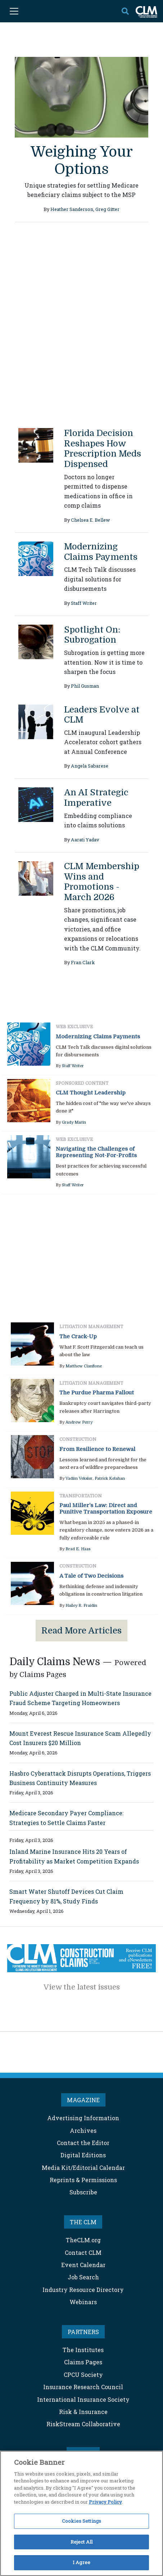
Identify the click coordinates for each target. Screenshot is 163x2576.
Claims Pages (83, 2362)
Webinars (83, 2302)
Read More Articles (81, 1631)
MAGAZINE (83, 2100)
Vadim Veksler (78, 1478)
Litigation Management (91, 1326)
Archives (83, 2130)
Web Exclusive (74, 1026)
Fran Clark (83, 962)
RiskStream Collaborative (83, 2424)
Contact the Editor (83, 2142)
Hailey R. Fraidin (81, 1605)
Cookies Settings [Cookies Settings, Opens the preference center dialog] (81, 2521)
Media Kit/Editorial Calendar (83, 2167)
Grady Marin (74, 1122)
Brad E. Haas (77, 1549)
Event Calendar (83, 2265)
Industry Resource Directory (83, 2289)
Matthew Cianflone (83, 1366)
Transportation (80, 1495)
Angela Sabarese (89, 766)
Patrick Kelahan (110, 1478)
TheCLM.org (83, 2240)
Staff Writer (84, 603)
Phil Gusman (85, 686)
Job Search (83, 2277)
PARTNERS (83, 2332)
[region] (81, 2513)
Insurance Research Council (83, 2387)
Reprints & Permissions (83, 2180)
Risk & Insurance (83, 2411)
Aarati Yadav (85, 839)
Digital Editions (83, 2155)
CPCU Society (83, 2374)
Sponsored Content (82, 1083)
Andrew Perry (78, 1422)
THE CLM (83, 2222)
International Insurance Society (83, 2399)
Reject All (81, 2542)
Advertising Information (83, 2118)
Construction (77, 1439)
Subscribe (83, 2192)
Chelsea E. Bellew (90, 520)
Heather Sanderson (71, 209)
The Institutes (83, 2350)
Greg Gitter (107, 209)
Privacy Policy (105, 2502)
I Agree (81, 2562)
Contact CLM (83, 2252)
